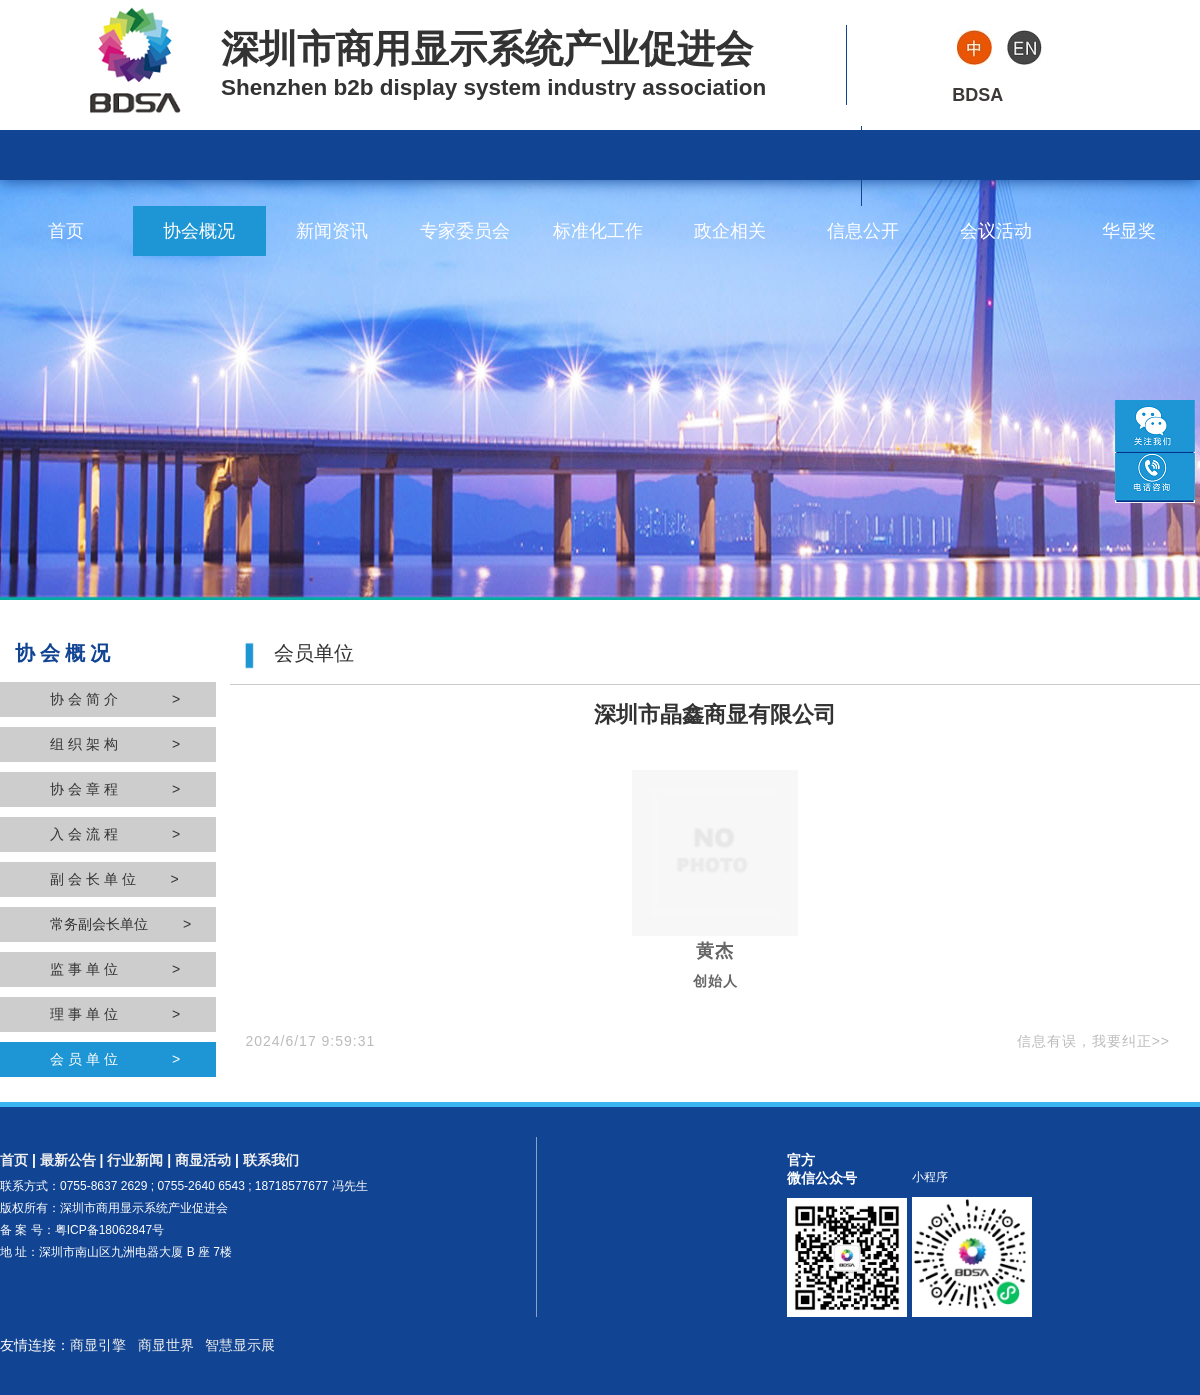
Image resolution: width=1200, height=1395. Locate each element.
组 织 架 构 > (115, 744)
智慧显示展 (240, 1345)
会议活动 (996, 231)
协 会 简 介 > (115, 699)
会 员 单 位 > (115, 1059)
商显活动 (203, 1160)
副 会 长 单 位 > (114, 879)
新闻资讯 (332, 231)
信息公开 (863, 231)
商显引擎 (98, 1345)
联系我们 (271, 1160)
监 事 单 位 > (115, 969)
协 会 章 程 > (115, 789)
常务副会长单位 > (120, 924)
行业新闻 (135, 1160)
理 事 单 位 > (115, 1014)
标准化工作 (598, 231)
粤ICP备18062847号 (109, 1230)
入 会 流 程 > (115, 834)
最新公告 (68, 1160)
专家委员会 (465, 231)
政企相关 (730, 231)
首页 (66, 231)
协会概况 (199, 231)
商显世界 (166, 1345)
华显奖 (1129, 231)
